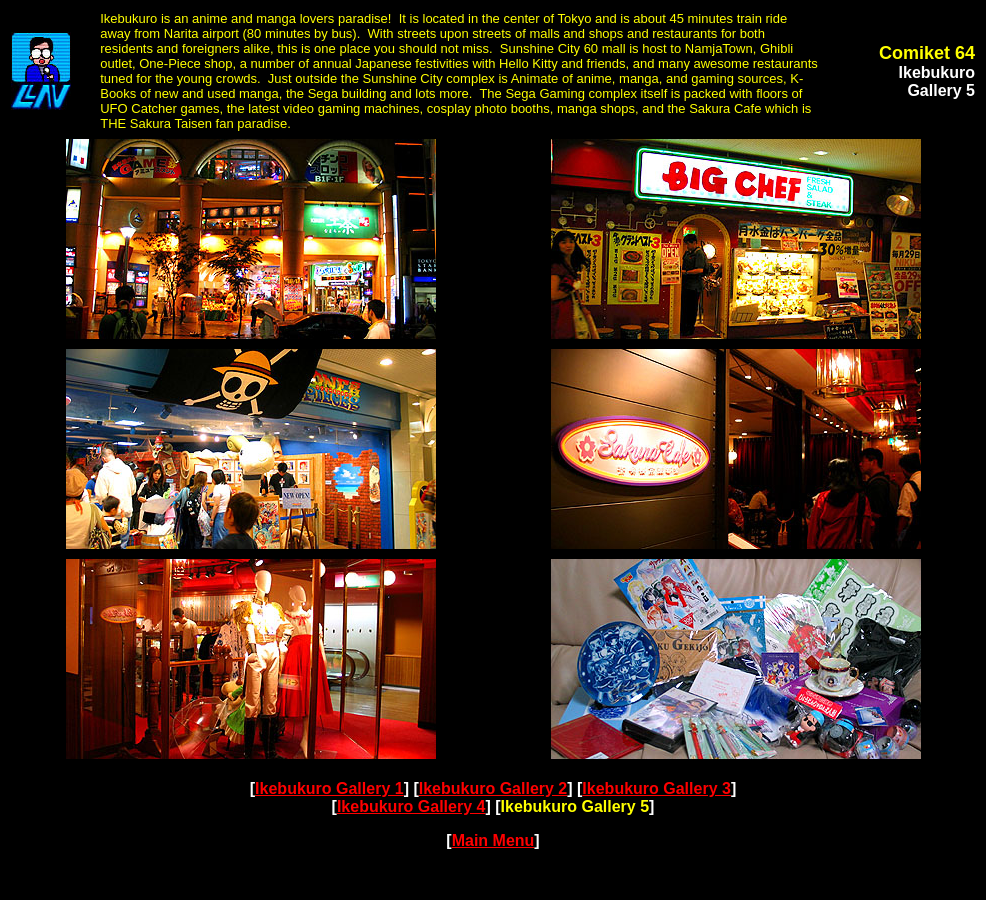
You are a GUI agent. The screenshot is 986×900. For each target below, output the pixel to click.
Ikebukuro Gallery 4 (411, 806)
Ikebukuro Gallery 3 (656, 788)
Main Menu (493, 840)
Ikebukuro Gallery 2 (493, 788)
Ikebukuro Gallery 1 (329, 788)
